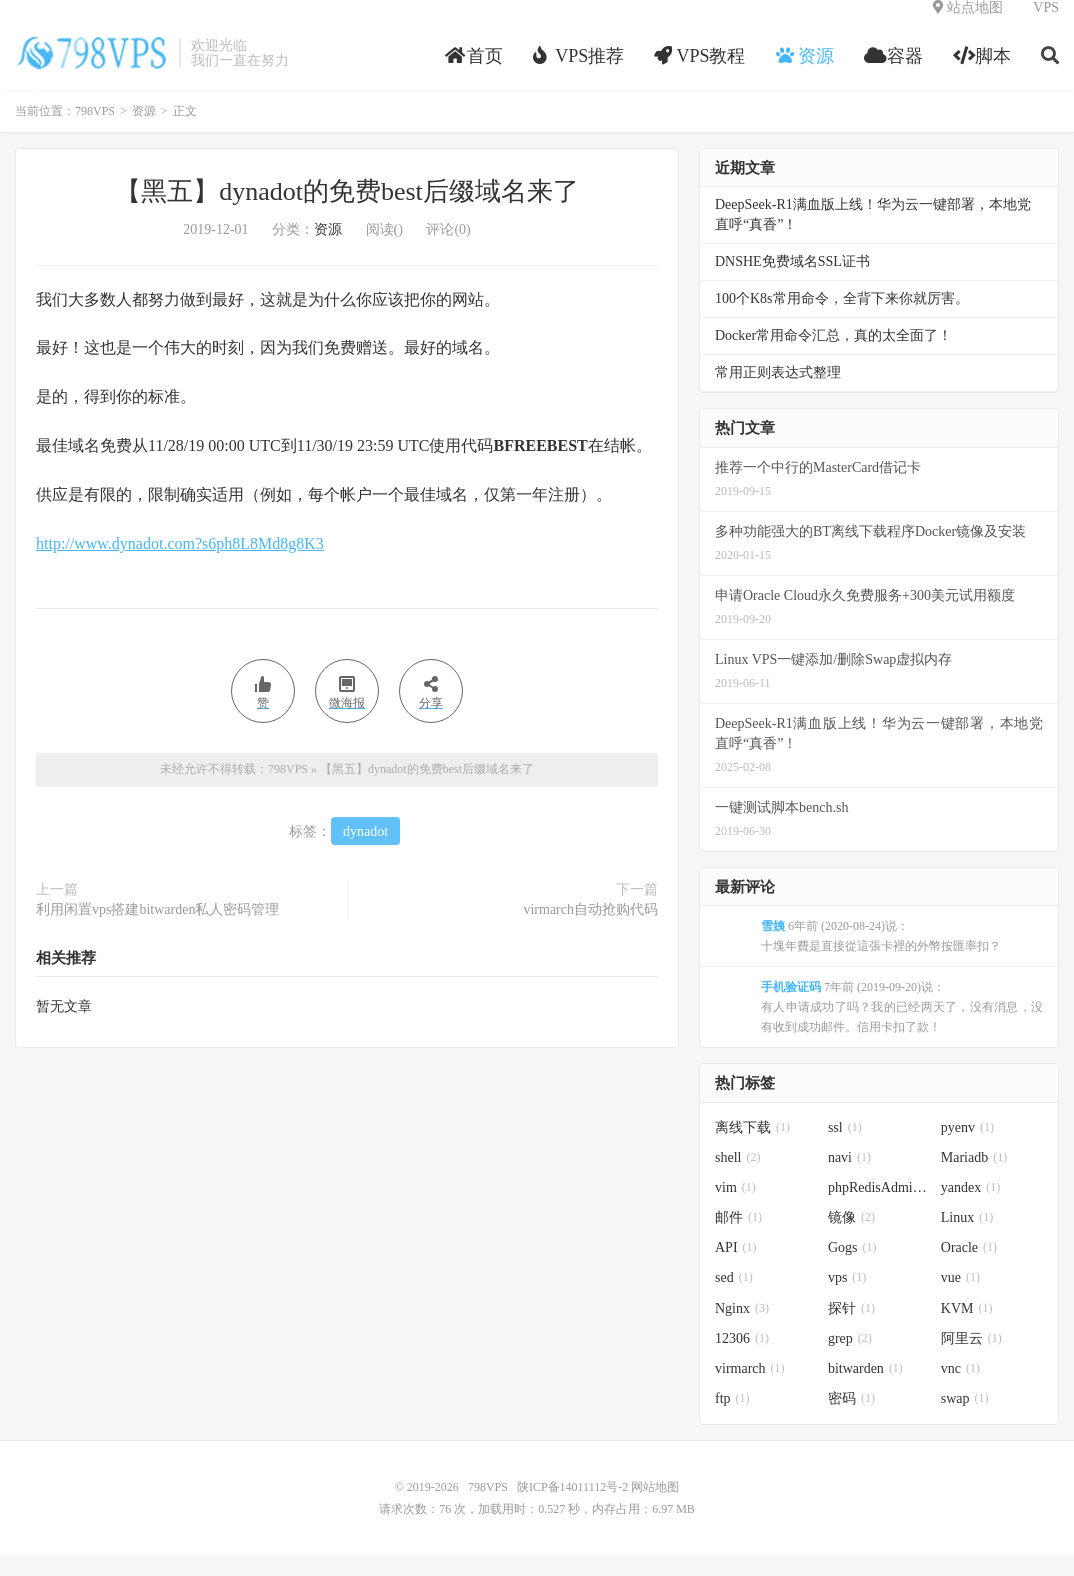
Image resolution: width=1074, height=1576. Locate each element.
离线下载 (752, 1148)
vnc (960, 1389)
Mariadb (974, 1178)
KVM (967, 1329)
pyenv (967, 1148)
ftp (732, 1419)
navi (849, 1178)
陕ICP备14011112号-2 (572, 1508)
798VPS (92, 71)
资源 (144, 132)
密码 (851, 1419)
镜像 (851, 1238)
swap (965, 1419)
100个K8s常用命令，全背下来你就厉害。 (842, 319)
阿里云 (971, 1359)
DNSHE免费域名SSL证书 (792, 282)
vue (960, 1298)
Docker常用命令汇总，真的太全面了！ (833, 356)
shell (737, 1178)
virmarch (750, 1389)
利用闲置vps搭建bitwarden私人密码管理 (157, 930)
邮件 (738, 1238)
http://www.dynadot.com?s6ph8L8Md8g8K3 (180, 564)
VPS (1046, 25)
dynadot (365, 852)
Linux (967, 1238)
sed (734, 1298)
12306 (742, 1359)
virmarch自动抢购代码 (590, 930)
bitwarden (865, 1389)
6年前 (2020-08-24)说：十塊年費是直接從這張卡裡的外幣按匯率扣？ (881, 957)
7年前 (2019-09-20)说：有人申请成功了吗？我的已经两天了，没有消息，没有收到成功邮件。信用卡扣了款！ (902, 1028)
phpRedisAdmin (879, 1208)
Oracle (969, 1268)
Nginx (742, 1329)
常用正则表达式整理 (778, 393)
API (736, 1268)
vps (847, 1298)
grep (850, 1359)
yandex (970, 1208)
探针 (851, 1329)
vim (735, 1208)
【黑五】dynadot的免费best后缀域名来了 (347, 212)
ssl (845, 1148)
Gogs (852, 1268)
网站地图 (655, 1508)
